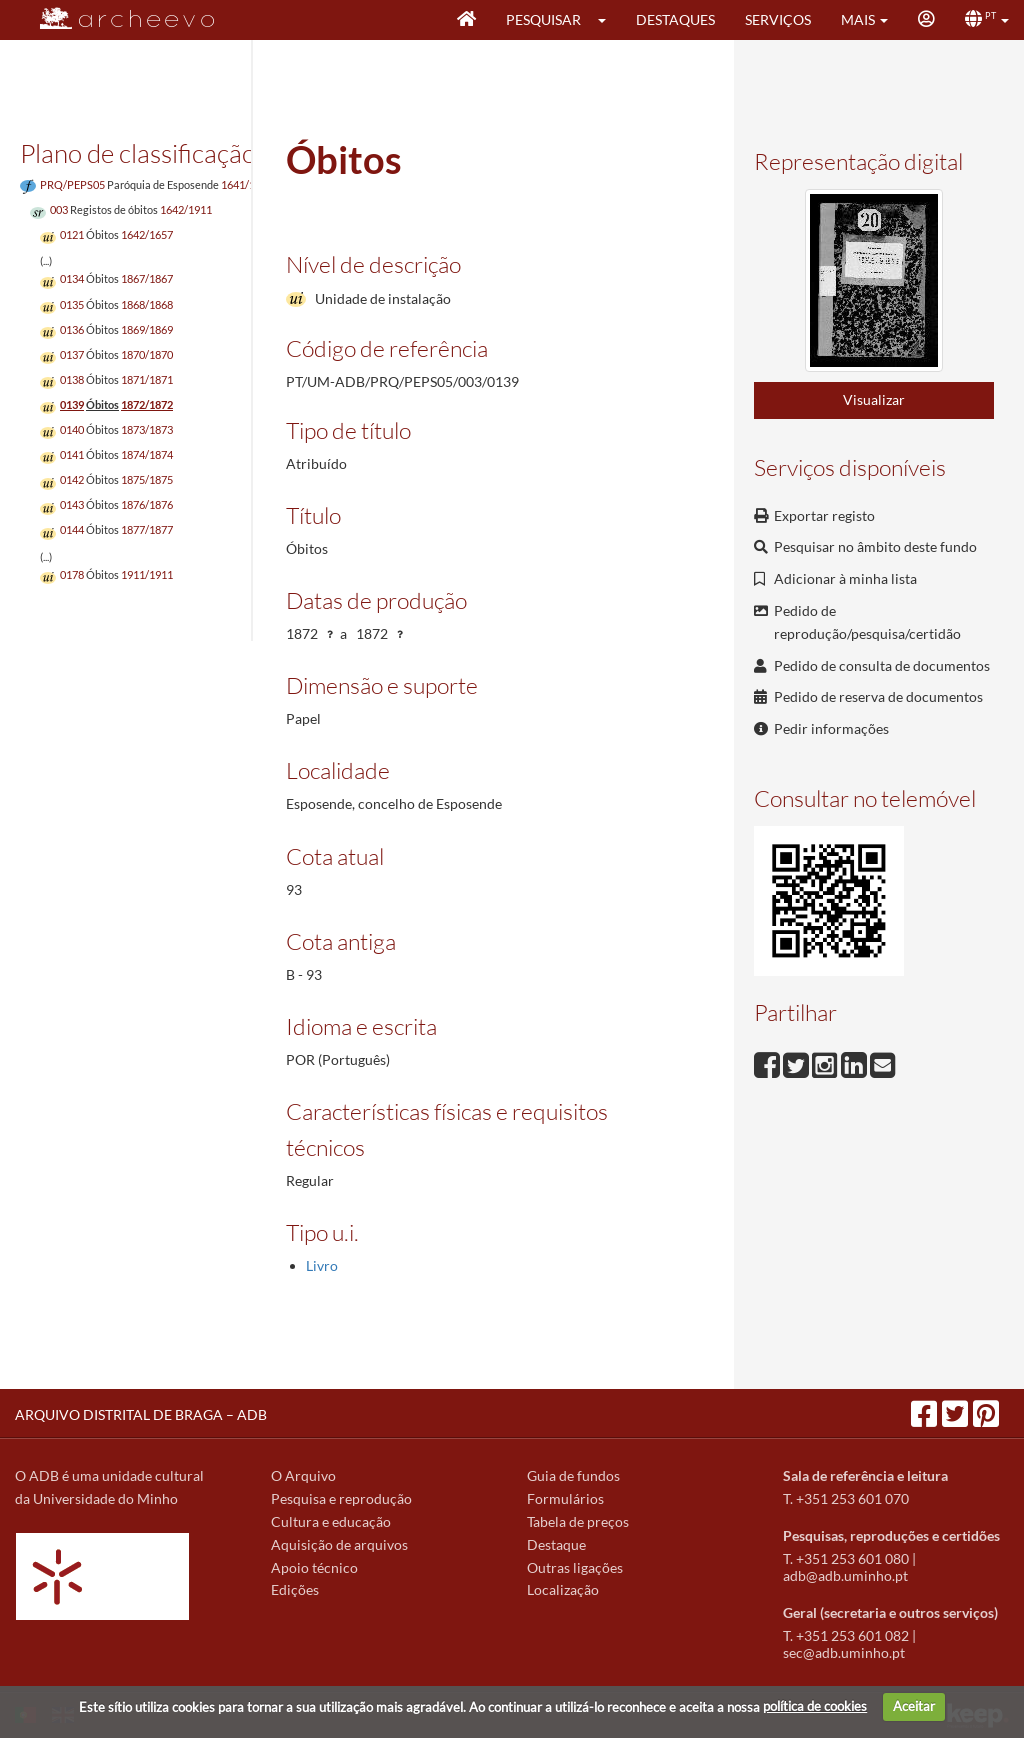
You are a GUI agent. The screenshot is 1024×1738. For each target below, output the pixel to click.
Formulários (565, 1498)
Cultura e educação (331, 1521)
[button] (608, 20)
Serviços (778, 19)
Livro (322, 1265)
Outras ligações (575, 1567)
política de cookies (815, 1706)
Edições (295, 1589)
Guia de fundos (573, 1475)
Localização (563, 1589)
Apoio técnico (314, 1567)
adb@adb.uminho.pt (845, 1575)
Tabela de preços (578, 1521)
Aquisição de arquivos (339, 1544)
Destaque (556, 1544)
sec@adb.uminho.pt (844, 1652)
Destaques (675, 19)
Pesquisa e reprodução (341, 1498)
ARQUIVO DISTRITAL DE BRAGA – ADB (141, 1414)
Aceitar (914, 1706)
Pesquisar (543, 19)
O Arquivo (303, 1475)
